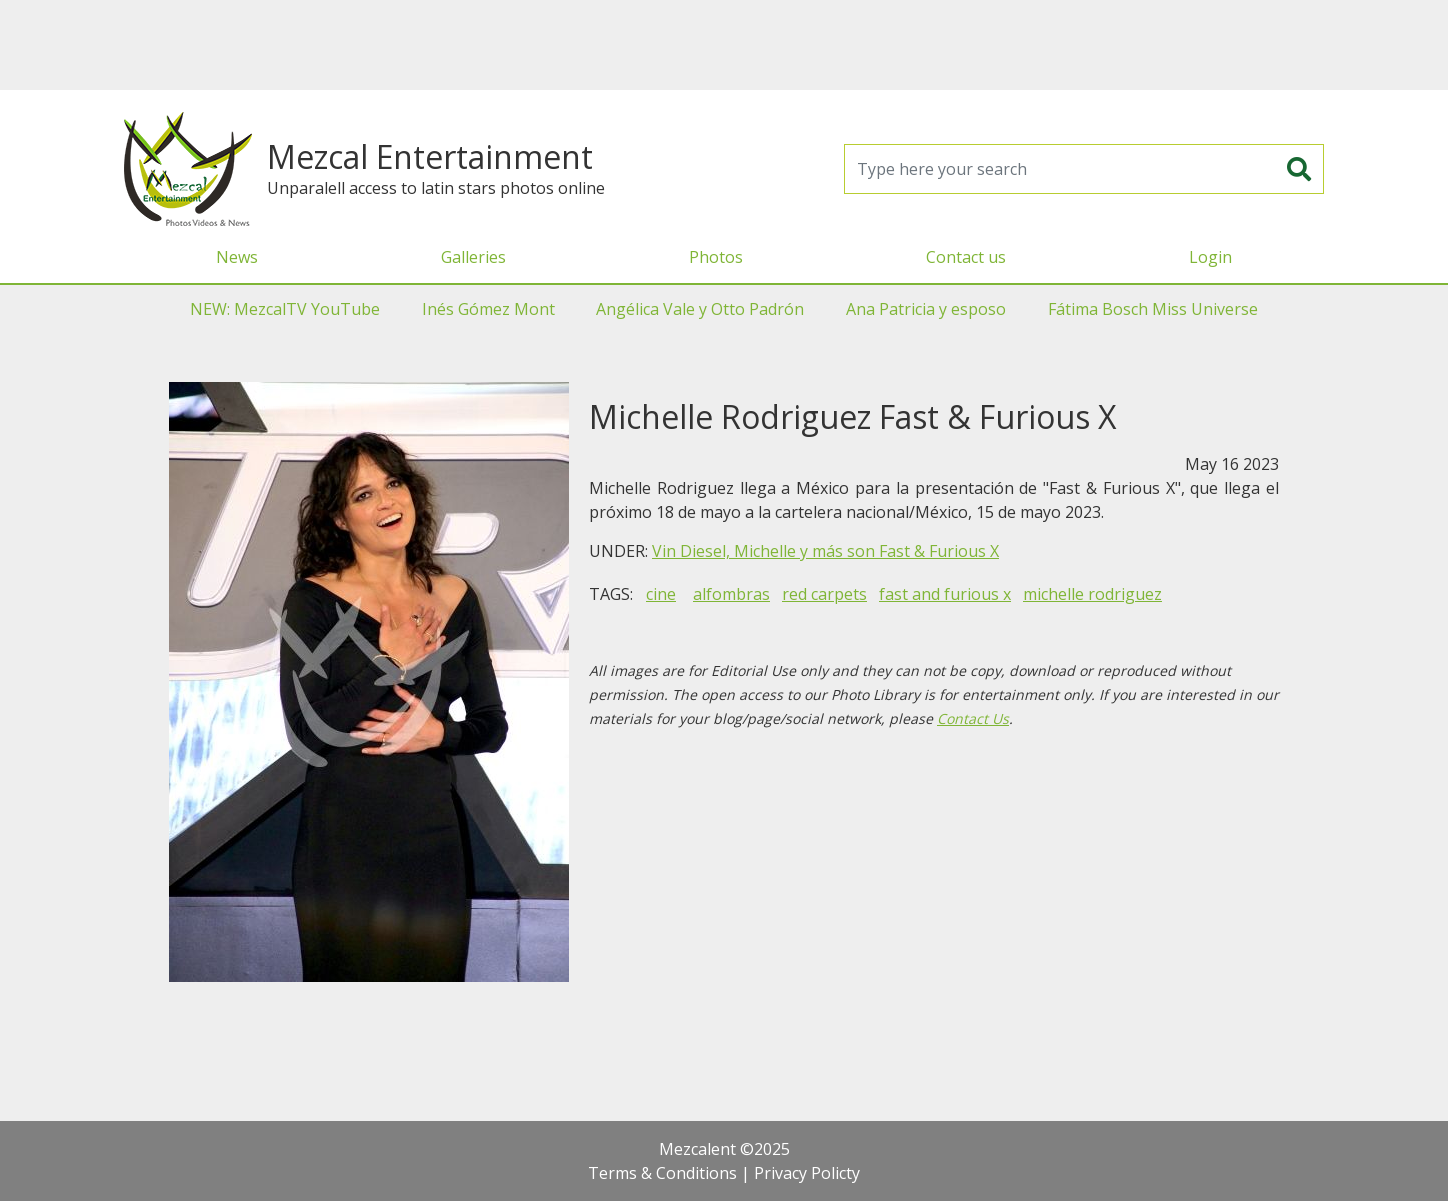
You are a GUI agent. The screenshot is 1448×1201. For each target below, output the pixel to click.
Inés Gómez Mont (488, 309)
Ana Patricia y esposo (926, 309)
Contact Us (973, 718)
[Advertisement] (724, 45)
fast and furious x (945, 594)
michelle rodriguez (1092, 594)
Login (1210, 257)
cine (661, 594)
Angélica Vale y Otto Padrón (700, 309)
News (237, 257)
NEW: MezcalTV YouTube (285, 309)
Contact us (966, 257)
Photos (716, 257)
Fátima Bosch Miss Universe (1153, 309)
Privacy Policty (807, 1173)
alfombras (731, 594)
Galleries (473, 257)
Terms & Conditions (662, 1173)
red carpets (824, 594)
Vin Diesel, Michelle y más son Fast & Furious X (825, 551)
